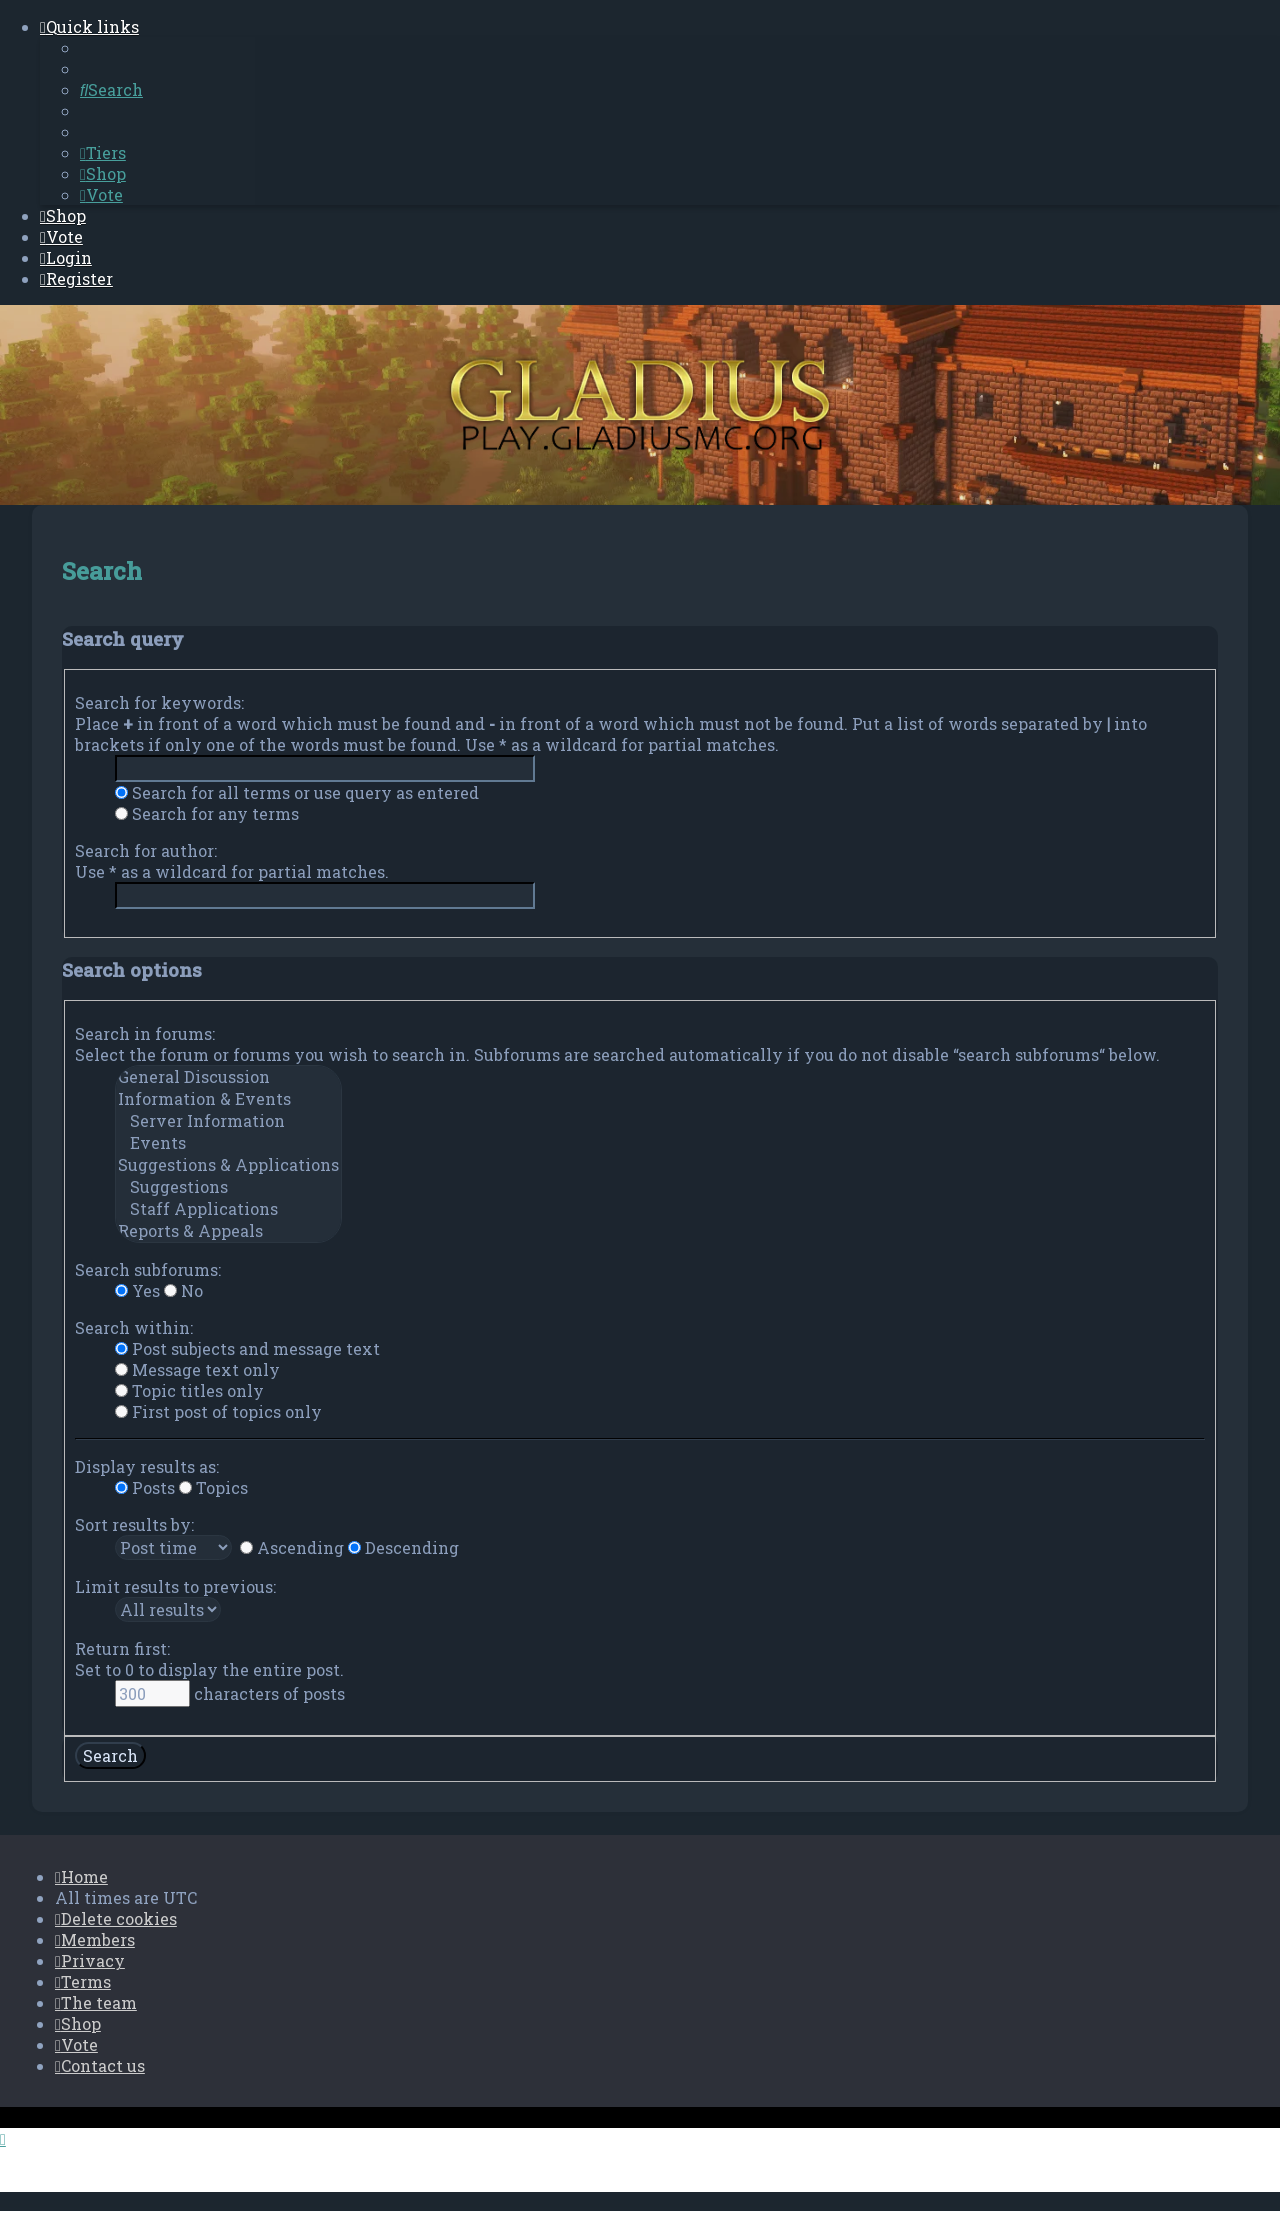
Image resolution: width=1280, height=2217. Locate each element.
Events (228, 1142)
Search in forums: (145, 1032)
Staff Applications (228, 1208)
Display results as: (147, 1465)
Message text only (197, 1368)
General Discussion (228, 1076)
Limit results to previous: (175, 1585)
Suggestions (228, 1186)
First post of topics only (218, 1410)
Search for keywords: (159, 701)
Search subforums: (148, 1268)
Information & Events (228, 1098)
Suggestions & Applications (228, 1164)
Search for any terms (207, 812)
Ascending (292, 1546)
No (183, 1289)
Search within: (134, 1326)
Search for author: (146, 849)
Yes (137, 1289)
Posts (145, 1486)
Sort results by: (134, 1523)
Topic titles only (189, 1389)
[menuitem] (111, 89)
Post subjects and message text (247, 1347)
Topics (213, 1486)
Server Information (228, 1120)
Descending (403, 1546)
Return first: (122, 1647)
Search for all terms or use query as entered (297, 791)
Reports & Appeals (228, 1230)
